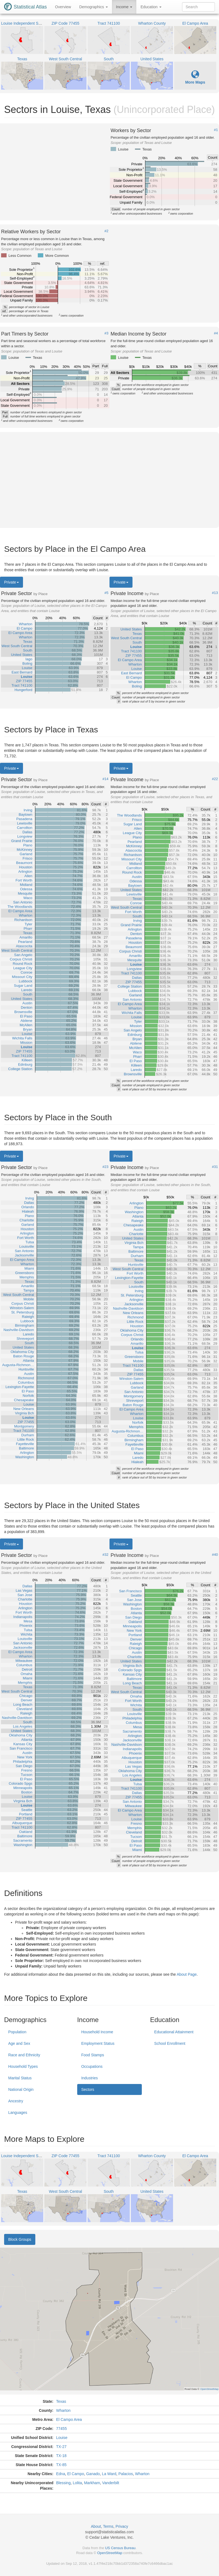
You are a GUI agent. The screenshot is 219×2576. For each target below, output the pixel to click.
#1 (216, 130)
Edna (60, 2474)
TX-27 (61, 2446)
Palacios (126, 2474)
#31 (215, 1167)
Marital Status (20, 2078)
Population (17, 2032)
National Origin (21, 2089)
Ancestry (15, 2101)
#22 (215, 779)
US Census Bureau (120, 2548)
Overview (63, 7)
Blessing (63, 2483)
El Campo (75, 2474)
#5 (106, 593)
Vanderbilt (110, 2483)
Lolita (77, 2483)
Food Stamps (92, 2055)
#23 (105, 1167)
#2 (106, 231)
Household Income (97, 2032)
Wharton (63, 2410)
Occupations (92, 2066)
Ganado (93, 2474)
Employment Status (97, 2043)
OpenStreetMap (109, 2553)
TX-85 (61, 2465)
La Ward (109, 2474)
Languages (17, 2112)
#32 (105, 1555)
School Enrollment (169, 2043)
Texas (61, 2401)
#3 (106, 333)
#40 (215, 1555)
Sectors (87, 2089)
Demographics (93, 7)
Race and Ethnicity (24, 2055)
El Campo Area (69, 2419)
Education (150, 7)
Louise (61, 2437)
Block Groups (19, 2239)
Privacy (122, 2526)
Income (124, 7)
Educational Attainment (173, 2032)
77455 (61, 2428)
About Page (187, 1974)
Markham (92, 2483)
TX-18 (61, 2455)
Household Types (23, 2066)
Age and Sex (19, 2043)
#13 (215, 593)
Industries (89, 2078)
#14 (105, 779)
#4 (216, 333)
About (96, 2526)
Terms (108, 2526)
